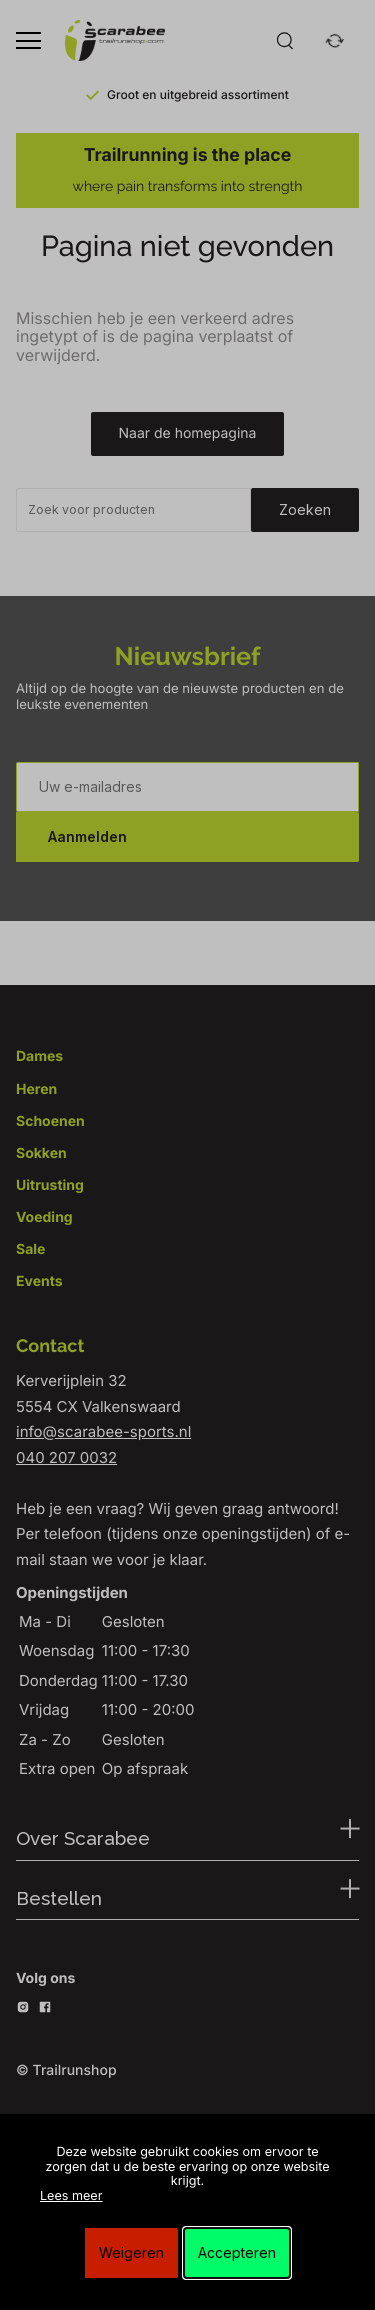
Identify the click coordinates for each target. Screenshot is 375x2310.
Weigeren (131, 2252)
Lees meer (71, 2196)
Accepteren (237, 2252)
